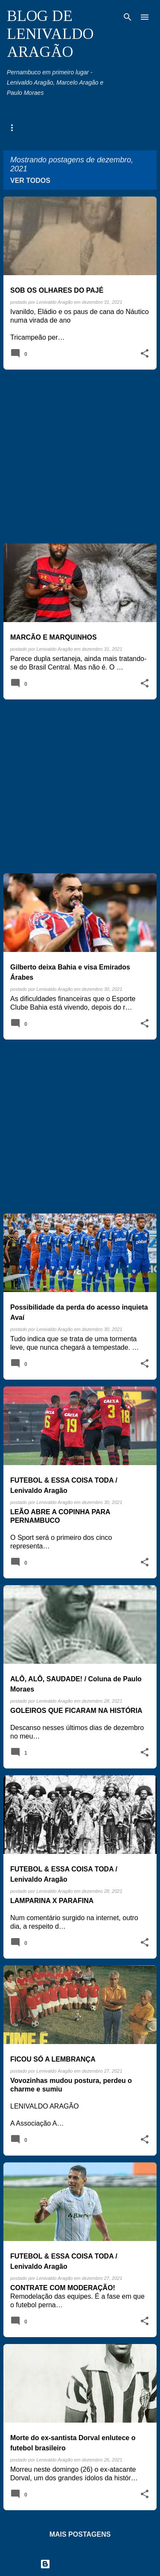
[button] (145, 353)
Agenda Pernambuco (34, 127)
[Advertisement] (80, 456)
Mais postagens (80, 2534)
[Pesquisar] (127, 17)
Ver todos (30, 180)
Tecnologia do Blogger (80, 2563)
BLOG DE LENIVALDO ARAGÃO (50, 33)
